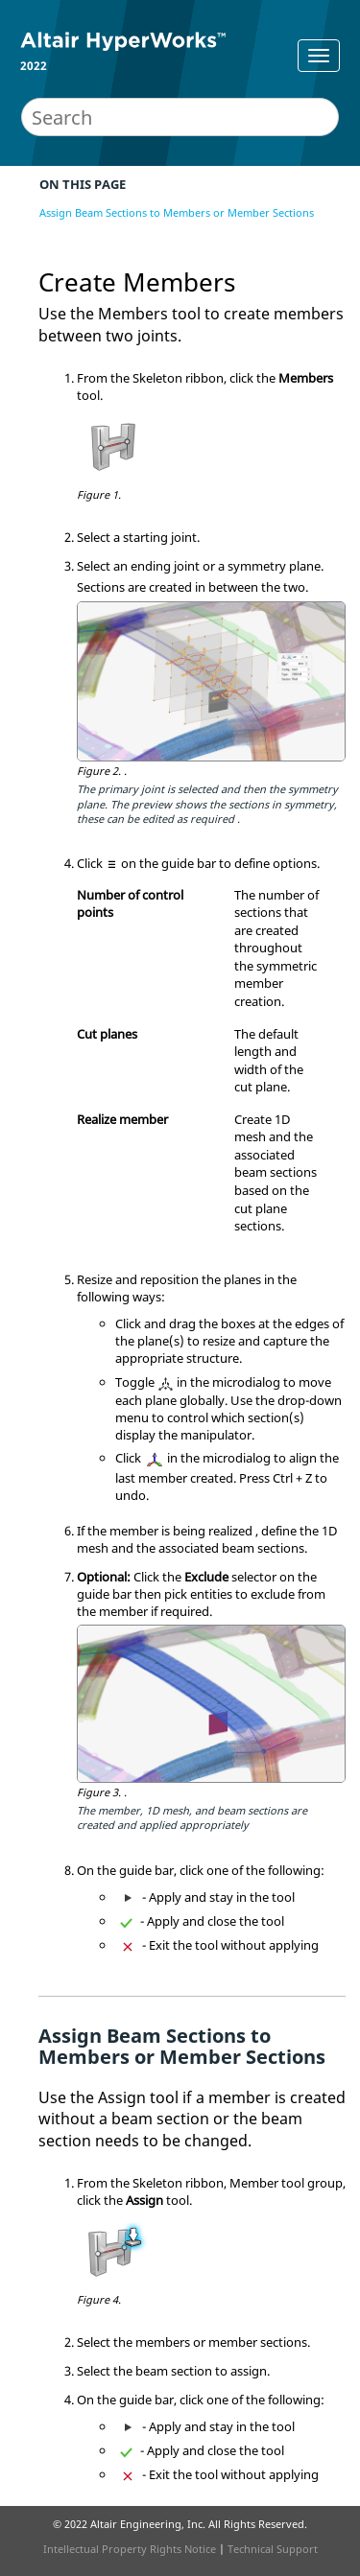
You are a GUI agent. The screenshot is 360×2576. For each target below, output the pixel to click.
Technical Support (273, 2548)
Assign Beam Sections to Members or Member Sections (176, 212)
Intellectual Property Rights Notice (129, 2548)
